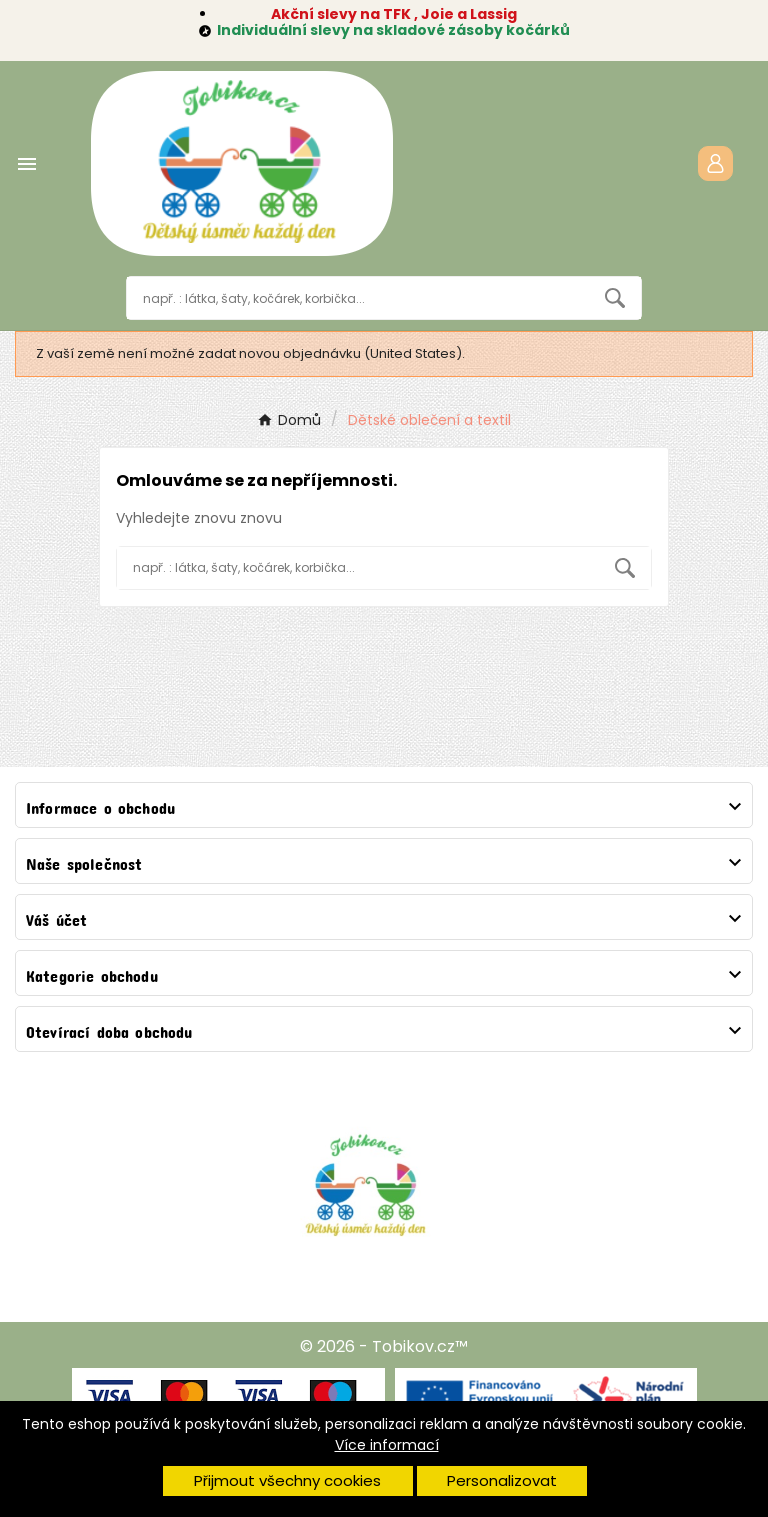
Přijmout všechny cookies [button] (287, 1480)
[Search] (615, 298)
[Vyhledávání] (358, 298)
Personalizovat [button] (502, 1480)
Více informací (387, 1445)
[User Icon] (715, 163)
